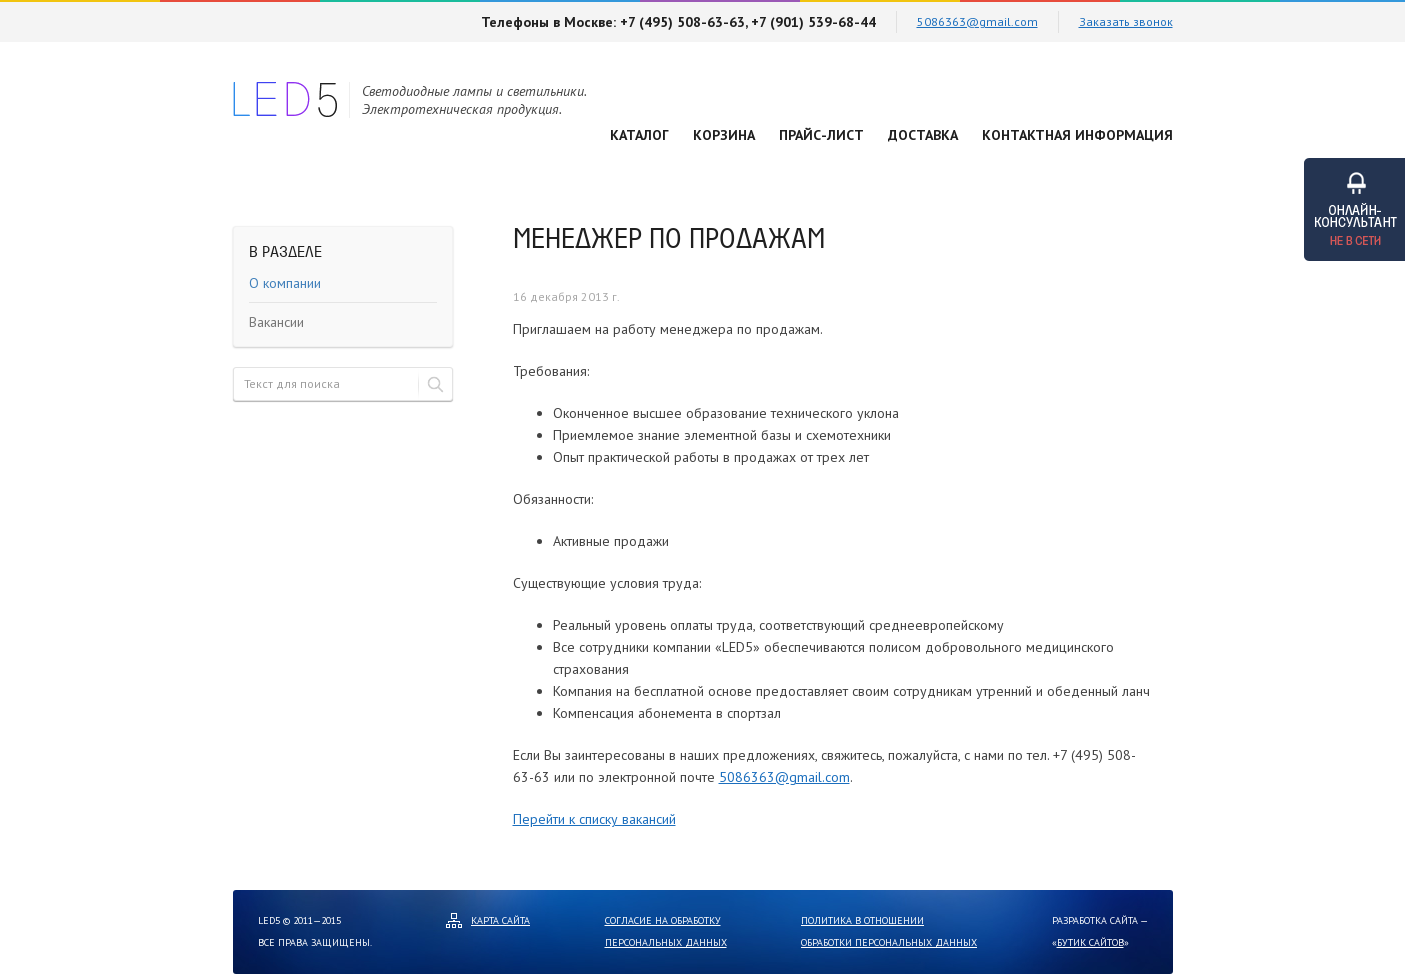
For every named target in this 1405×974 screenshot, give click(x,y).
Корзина (724, 135)
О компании (285, 283)
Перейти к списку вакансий (594, 819)
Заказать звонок (1126, 21)
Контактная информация (1077, 135)
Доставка (923, 135)
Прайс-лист (821, 135)
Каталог (639, 135)
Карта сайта (500, 920)
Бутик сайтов (1090, 942)
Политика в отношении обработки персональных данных (889, 931)
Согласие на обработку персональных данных (666, 931)
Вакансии (276, 322)
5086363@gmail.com (977, 21)
